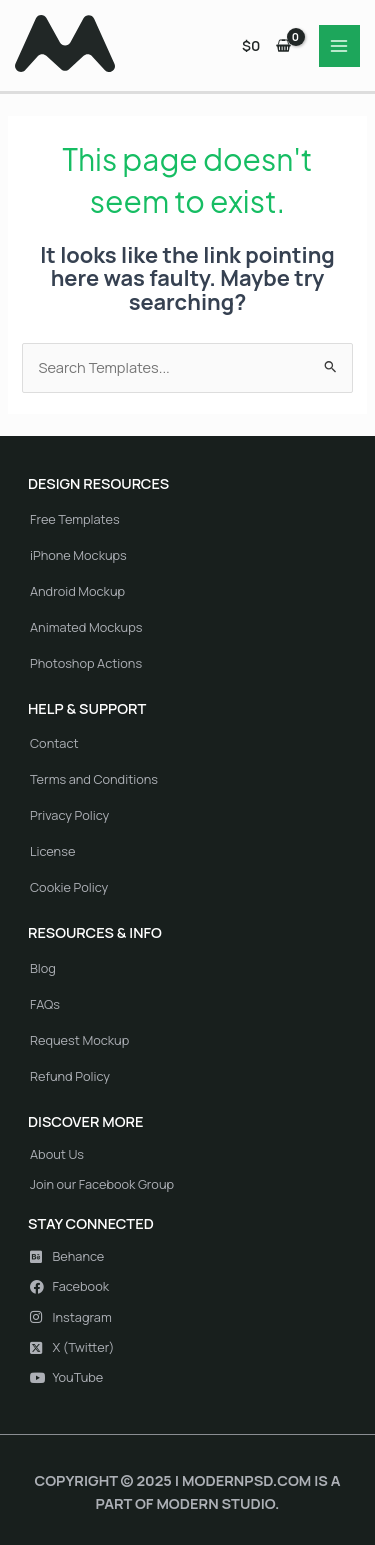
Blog (43, 968)
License (52, 851)
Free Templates (75, 519)
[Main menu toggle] (340, 46)
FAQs (45, 1004)
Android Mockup (77, 591)
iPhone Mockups (78, 555)
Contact (54, 743)
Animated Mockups (86, 627)
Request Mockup (79, 1040)
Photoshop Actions (86, 663)
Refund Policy (70, 1076)
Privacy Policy (69, 815)
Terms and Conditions (94, 779)
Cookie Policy (69, 887)
